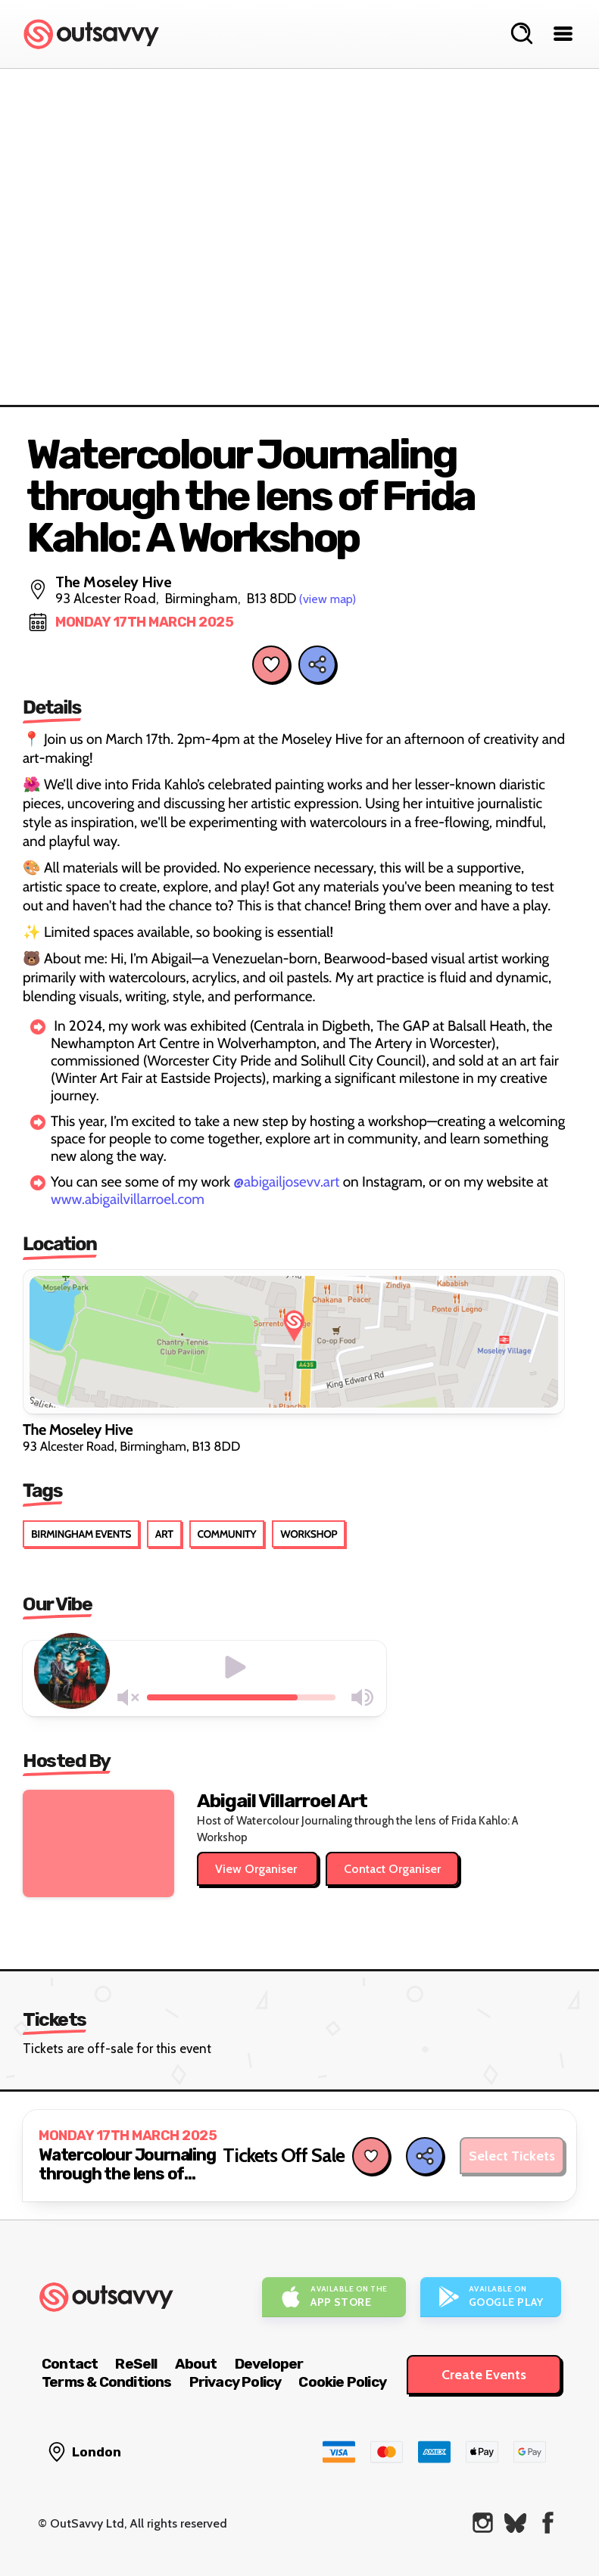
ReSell (136, 2363)
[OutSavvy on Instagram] (483, 2522)
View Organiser (257, 1869)
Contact (70, 2363)
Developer (269, 2363)
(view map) (327, 599)
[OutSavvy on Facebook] (548, 2522)
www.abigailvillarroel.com (127, 1199)
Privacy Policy (235, 2382)
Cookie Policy (342, 2382)
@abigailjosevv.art (286, 1181)
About (196, 2363)
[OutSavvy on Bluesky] (515, 2522)
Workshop (308, 1534)
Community (227, 1534)
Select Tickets (512, 2156)
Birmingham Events (81, 1534)
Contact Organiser (392, 1869)
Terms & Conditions (107, 2382)
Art (164, 1534)
